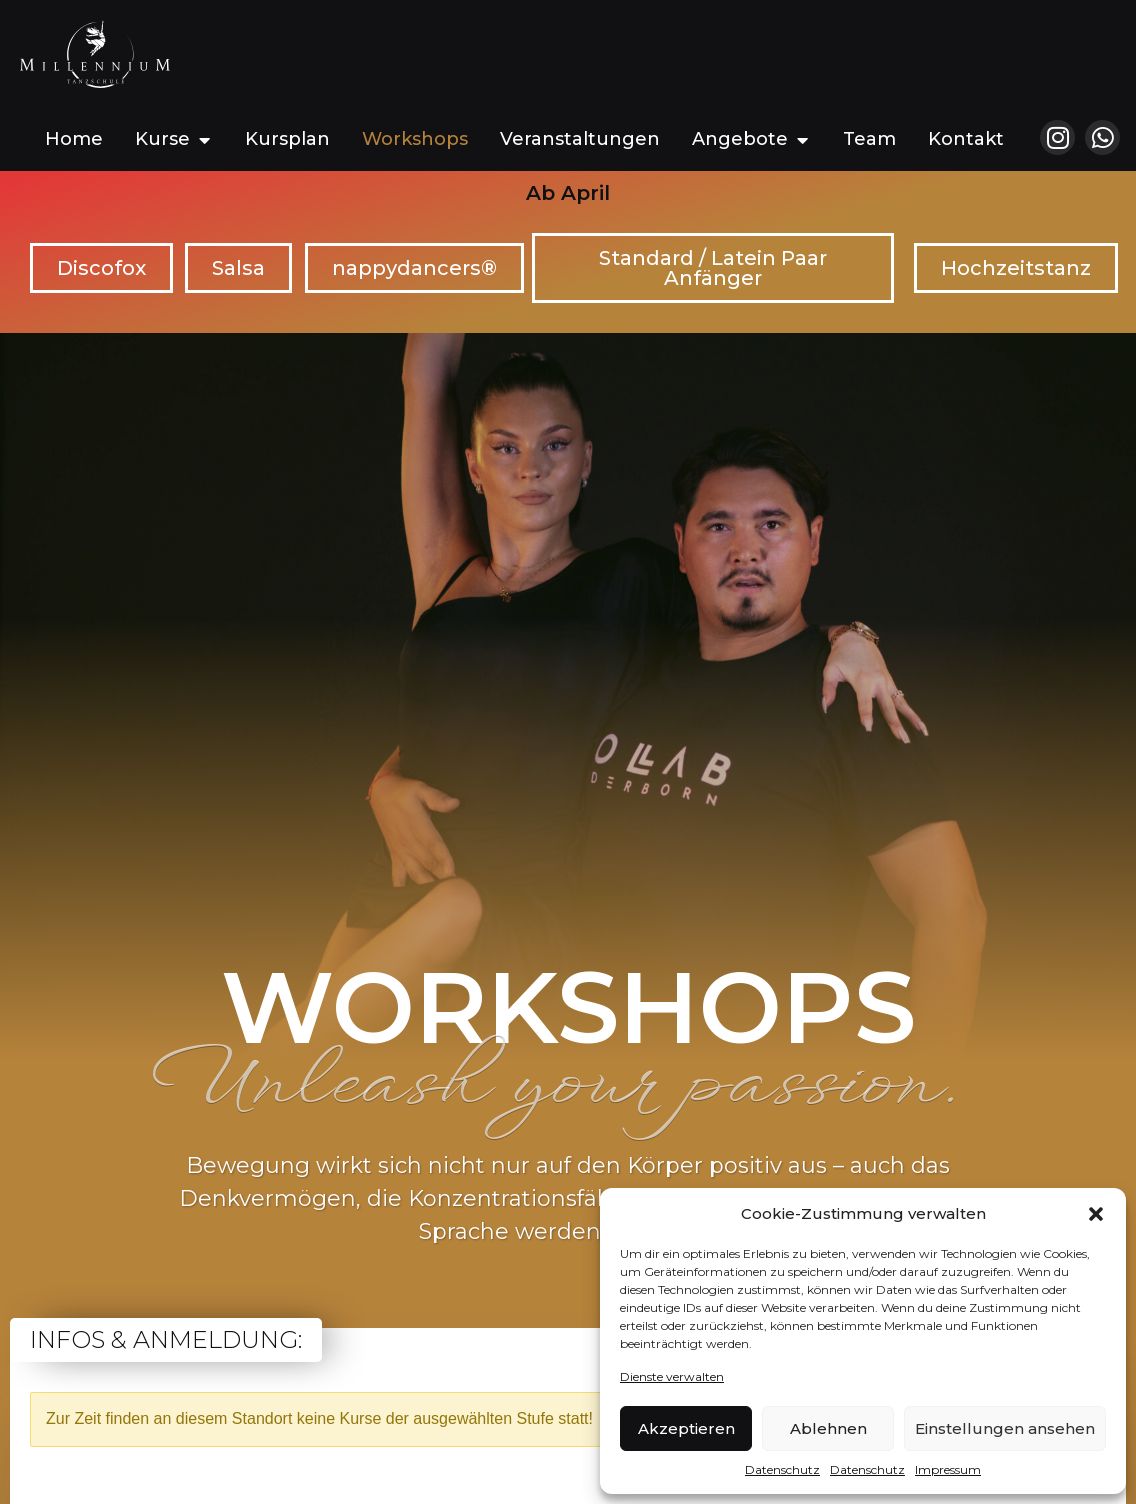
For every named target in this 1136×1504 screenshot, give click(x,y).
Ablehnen (828, 1428)
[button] (1096, 1214)
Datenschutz (782, 1469)
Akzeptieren (686, 1428)
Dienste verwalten (672, 1376)
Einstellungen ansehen (1005, 1428)
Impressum (948, 1469)
